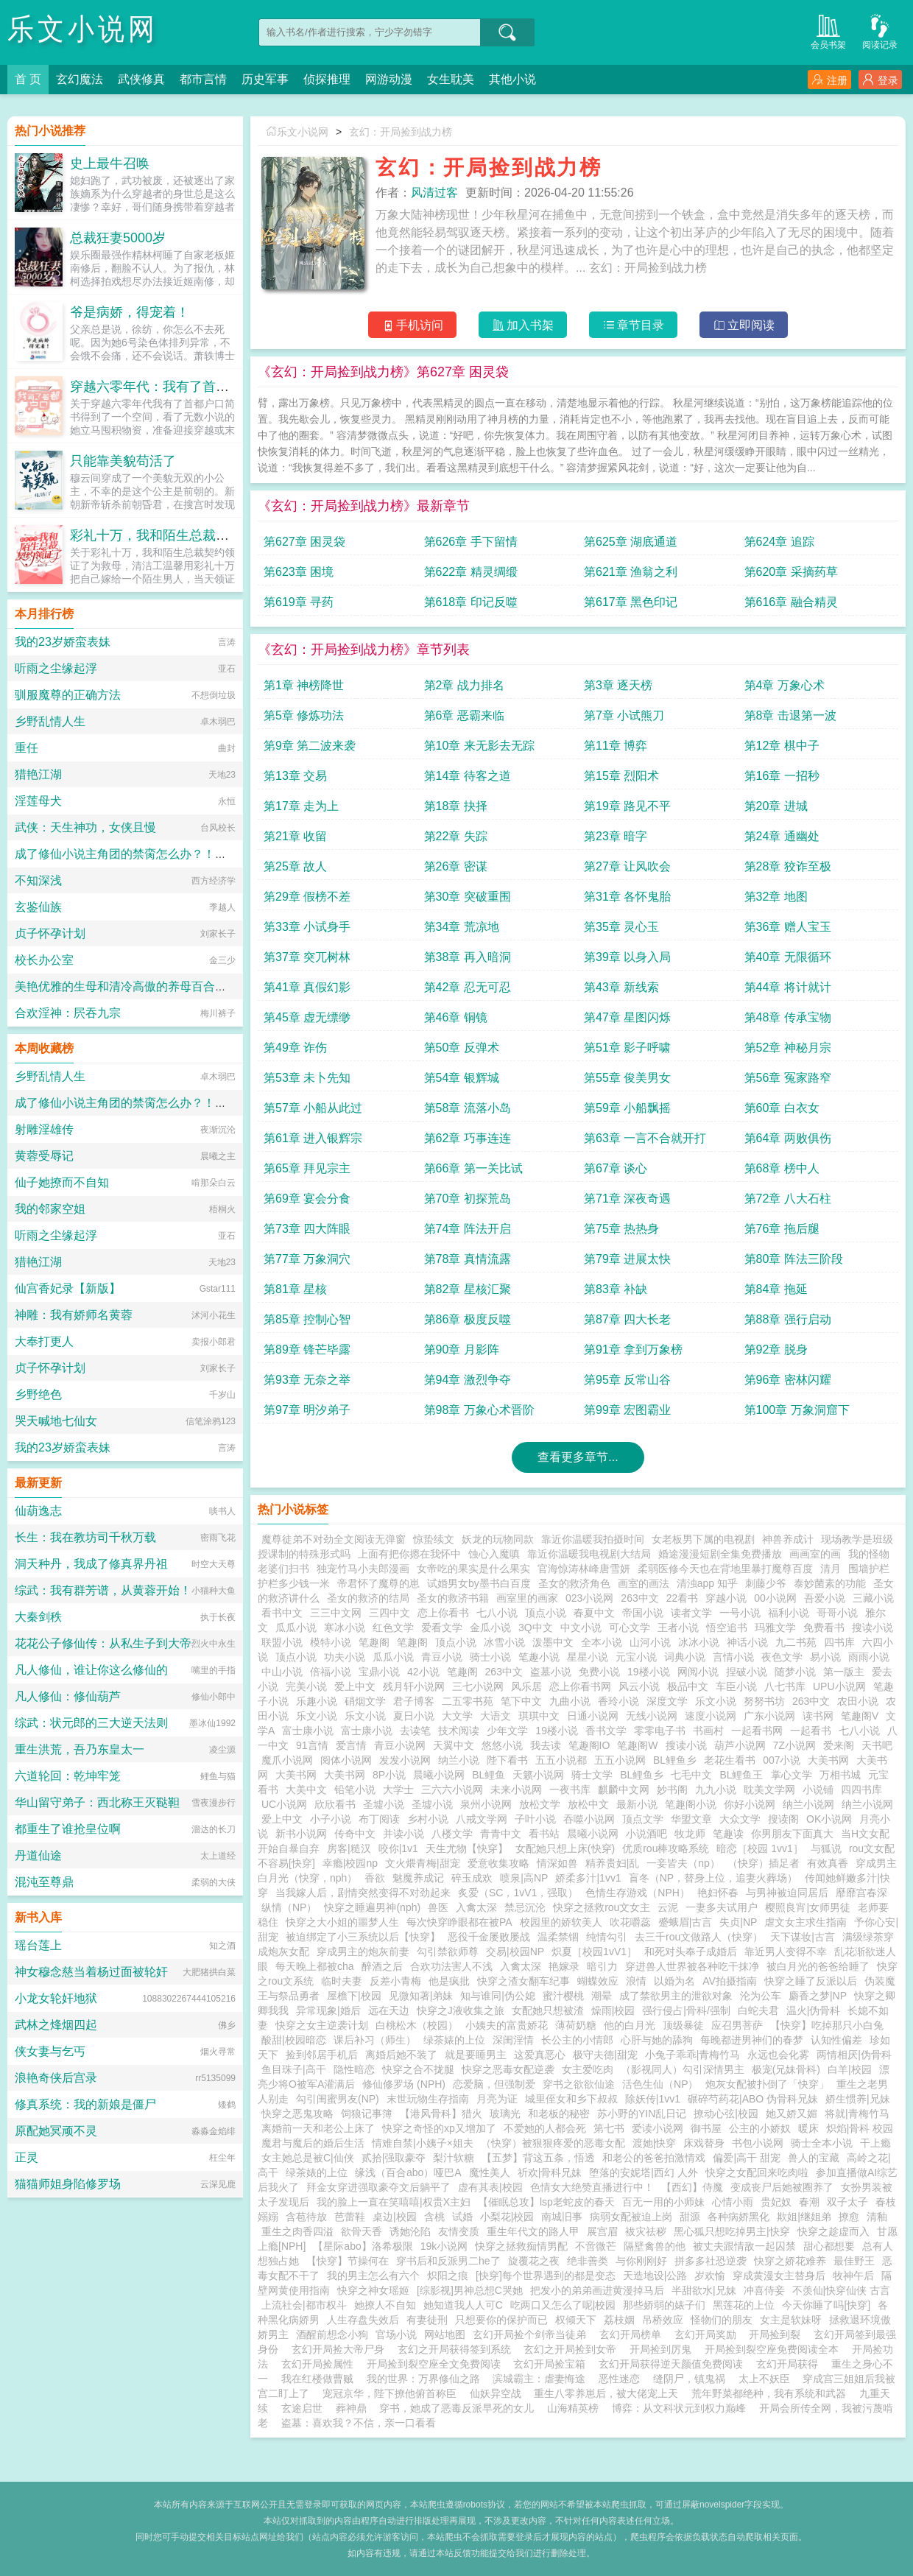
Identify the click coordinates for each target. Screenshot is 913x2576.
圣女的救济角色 (574, 1583)
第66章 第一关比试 (473, 1168)
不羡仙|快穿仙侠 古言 (841, 2290)
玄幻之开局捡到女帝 (573, 2349)
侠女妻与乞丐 (50, 2051)
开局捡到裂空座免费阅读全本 (775, 2349)
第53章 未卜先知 (307, 1077)
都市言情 (203, 79)
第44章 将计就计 (787, 987)
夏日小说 (413, 1716)
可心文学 (629, 1627)
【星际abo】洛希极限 (362, 2246)
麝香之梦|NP (818, 1996)
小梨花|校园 (507, 2217)
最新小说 (637, 1804)
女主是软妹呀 (791, 2320)
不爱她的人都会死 (545, 2128)
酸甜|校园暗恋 (293, 2040)
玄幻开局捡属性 (320, 2364)
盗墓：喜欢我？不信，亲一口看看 (358, 2423)
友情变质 (458, 2231)
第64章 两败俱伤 (787, 1138)
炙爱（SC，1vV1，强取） (518, 1892)
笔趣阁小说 (690, 1804)
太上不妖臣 (764, 2379)
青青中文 (500, 1834)
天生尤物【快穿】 (467, 1848)
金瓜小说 (490, 1627)
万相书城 (840, 1775)
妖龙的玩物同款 (498, 1539)
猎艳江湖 (38, 774)
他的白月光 (629, 2025)
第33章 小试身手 (307, 927)
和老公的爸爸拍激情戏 (653, 2158)
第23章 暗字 (615, 836)
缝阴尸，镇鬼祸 (689, 2379)
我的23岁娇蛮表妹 (62, 642)
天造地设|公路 (655, 2275)
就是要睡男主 (476, 2055)
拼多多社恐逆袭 (710, 2261)
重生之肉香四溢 (297, 2231)
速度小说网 (710, 1716)
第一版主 (843, 1672)
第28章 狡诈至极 (787, 866)
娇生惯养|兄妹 (857, 2099)
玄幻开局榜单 (633, 2334)
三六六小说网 (452, 1789)
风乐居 (526, 1686)
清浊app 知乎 (707, 1583)
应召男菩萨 (737, 2025)
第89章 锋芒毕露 (307, 1349)
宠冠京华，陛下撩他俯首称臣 (389, 2393)
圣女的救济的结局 (368, 1598)
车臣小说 (736, 1686)
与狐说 (826, 1848)
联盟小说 (282, 1642)
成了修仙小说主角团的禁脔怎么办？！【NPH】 (139, 854)
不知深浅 (38, 880)
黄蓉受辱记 (44, 1156)
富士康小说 (308, 1730)
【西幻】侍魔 (692, 2187)
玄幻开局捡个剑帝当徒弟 (532, 2334)
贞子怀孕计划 (50, 933)
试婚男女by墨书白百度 (479, 1583)
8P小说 (389, 1775)
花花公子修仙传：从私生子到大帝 (103, 1643)
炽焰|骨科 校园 (860, 2128)
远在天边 (388, 2010)
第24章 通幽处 (781, 836)
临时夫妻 (341, 1981)
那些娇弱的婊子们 (664, 2305)
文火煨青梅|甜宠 (422, 1863)
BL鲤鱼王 (741, 1775)
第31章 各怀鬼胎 (627, 896)
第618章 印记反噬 (471, 602)
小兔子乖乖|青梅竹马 (693, 2055)
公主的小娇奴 (760, 2128)
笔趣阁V (859, 1716)
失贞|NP (738, 1922)
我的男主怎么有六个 (373, 2275)
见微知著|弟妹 (421, 1996)
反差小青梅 (395, 1981)
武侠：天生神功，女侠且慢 (85, 827)
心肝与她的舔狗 (657, 2040)
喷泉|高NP (524, 1878)
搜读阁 (783, 1819)
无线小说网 (651, 1716)
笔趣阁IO (589, 1745)
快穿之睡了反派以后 (810, 1981)
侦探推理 (326, 79)
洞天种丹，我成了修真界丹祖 (91, 1564)
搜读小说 (872, 1627)
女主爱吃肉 (587, 2069)
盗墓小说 (550, 1672)
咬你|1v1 (398, 1848)
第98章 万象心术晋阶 (479, 1410)
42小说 (423, 1672)
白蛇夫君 (758, 2010)
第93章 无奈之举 (307, 1379)
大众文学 (740, 1819)
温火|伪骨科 (813, 2010)
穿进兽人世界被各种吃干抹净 (692, 1966)
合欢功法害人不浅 (451, 1966)
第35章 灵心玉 (621, 927)
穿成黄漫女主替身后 (779, 2275)
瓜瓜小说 (296, 1627)
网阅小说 (698, 1672)
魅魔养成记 (418, 1878)
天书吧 (876, 1745)
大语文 (495, 1716)
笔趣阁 (374, 1642)
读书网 (818, 1716)
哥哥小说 (837, 1613)
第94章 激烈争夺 (467, 1379)
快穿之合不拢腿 (418, 2069)
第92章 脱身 (776, 1349)
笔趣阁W (637, 1745)
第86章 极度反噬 (467, 1319)
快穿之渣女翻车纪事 (523, 1981)
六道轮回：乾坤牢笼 (68, 1776)
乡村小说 (427, 1819)
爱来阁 (838, 1745)
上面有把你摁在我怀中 (409, 1554)
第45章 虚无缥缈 (307, 1017)
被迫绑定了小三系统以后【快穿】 (363, 1937)
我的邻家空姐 (50, 1209)
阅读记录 (879, 30)
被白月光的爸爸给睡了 (818, 1966)
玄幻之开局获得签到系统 (457, 2349)
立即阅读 (744, 325)
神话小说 (747, 1642)
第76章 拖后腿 (781, 1228)
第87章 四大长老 (627, 1319)
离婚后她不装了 (401, 2055)
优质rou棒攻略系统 (665, 1848)
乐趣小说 (316, 1701)
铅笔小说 (355, 1789)
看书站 (544, 1834)
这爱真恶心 (539, 2055)
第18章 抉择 (455, 806)
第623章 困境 (299, 572)
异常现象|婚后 (328, 2010)
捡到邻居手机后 (322, 2055)
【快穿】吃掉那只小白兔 (827, 2025)
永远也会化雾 (778, 2055)
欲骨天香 (361, 2231)
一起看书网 (757, 1730)
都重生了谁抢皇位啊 (68, 1829)
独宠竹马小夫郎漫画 (363, 1568)
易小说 (825, 1657)
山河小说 (650, 1642)
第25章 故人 (295, 866)
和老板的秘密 (559, 2113)
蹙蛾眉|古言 (685, 1922)
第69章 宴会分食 (307, 1198)
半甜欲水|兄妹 (703, 2290)
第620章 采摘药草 (791, 572)
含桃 (434, 2217)
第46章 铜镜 (455, 1017)
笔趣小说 (539, 1657)
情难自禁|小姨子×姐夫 (422, 2143)
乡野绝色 (38, 1394)
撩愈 (849, 2217)
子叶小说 (535, 1819)
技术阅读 (458, 1730)
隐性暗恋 (354, 2069)
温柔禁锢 (558, 1937)
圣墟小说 (383, 1804)
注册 (829, 80)
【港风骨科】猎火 (441, 2113)
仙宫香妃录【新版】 (68, 1288)
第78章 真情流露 (467, 1259)
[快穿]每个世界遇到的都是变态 (546, 2275)
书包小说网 (757, 2143)
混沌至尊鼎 (44, 1882)
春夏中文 (594, 1613)
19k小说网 (444, 2246)
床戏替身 (704, 2143)
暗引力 (602, 1966)
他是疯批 (449, 1981)
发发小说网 (405, 1760)
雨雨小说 (868, 1657)
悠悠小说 (502, 1745)
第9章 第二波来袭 (310, 745)
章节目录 (633, 325)
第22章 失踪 (455, 836)
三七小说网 (478, 1686)
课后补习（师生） (375, 2040)
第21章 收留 (295, 836)
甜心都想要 (829, 2246)
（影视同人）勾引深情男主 (682, 2069)
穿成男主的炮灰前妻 (363, 1951)
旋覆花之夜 (534, 2261)
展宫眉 (602, 2231)
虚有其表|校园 (490, 2187)
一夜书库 (570, 1789)
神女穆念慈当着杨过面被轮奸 (91, 1972)
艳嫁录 (564, 1966)
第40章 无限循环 (787, 957)
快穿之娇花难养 (790, 2261)
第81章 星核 (295, 1289)
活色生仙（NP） (660, 2084)
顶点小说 (545, 1613)
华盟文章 (691, 1819)
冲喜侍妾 (764, 2290)
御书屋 (706, 2128)
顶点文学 (642, 1819)
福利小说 (788, 1613)
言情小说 (733, 1657)
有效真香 (827, 1863)
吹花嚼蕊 (630, 1922)
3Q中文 (535, 1627)
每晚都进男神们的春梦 (751, 2040)
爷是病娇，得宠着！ (129, 312)
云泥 (668, 1907)
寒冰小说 (344, 1627)
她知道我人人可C (463, 2305)
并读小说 (403, 1834)
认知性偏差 (836, 2040)
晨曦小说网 (439, 1775)
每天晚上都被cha (314, 1966)
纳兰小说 (458, 1760)
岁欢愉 (709, 2275)
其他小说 (512, 79)
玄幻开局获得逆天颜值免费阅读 (674, 2364)
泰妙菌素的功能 (830, 1583)
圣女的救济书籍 (453, 1598)
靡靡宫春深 (861, 1892)
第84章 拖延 (776, 1289)
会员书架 (828, 30)
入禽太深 (476, 1907)
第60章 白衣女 (781, 1108)
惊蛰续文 (433, 1539)
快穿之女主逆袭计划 (321, 2025)
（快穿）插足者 (763, 1863)
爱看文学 (441, 1627)
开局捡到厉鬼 (663, 2349)
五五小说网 (620, 1760)
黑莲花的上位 (744, 2305)
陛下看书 (507, 1760)
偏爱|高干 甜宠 (746, 2158)
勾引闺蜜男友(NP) (337, 2099)
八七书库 (785, 1686)
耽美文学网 (769, 1789)
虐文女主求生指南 (805, 1922)
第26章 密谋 (455, 866)
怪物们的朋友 (721, 2320)
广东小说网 (769, 1716)
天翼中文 (453, 1745)
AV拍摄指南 (729, 1981)
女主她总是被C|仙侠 (307, 2158)
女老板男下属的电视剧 (703, 1539)
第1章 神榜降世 (304, 685)
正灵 (26, 2157)
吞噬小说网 (589, 1819)
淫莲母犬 (38, 801)
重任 (26, 748)
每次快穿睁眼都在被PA (459, 1922)
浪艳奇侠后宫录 (56, 2078)
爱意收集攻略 (498, 1863)
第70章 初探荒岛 (467, 1198)
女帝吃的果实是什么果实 (473, 1568)
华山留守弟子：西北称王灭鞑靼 (97, 1802)
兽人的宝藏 (813, 2158)
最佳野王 (854, 2261)
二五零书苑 (467, 1701)
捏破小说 (746, 1672)
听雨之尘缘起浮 (56, 668)
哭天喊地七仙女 (56, 1421)
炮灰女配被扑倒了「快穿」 (767, 2084)
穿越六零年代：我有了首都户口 (162, 386)
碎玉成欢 (472, 1878)
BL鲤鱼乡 (675, 1760)
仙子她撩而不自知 (62, 1182)
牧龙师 (689, 1834)
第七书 (608, 2128)
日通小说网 (592, 1716)
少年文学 (507, 1730)
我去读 (545, 1745)
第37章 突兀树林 (307, 957)
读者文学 (691, 1613)
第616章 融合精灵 (791, 602)
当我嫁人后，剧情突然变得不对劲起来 (363, 1892)
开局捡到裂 (777, 2334)
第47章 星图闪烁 (627, 1017)
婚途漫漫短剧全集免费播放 (720, 1554)
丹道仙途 (38, 1855)
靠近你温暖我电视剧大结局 (589, 1554)
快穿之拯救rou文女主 (601, 1907)
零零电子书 (659, 1730)
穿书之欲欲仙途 (579, 2084)
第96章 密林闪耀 (787, 1379)
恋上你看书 (443, 1613)
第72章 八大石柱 (787, 1198)
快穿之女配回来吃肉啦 (756, 2172)
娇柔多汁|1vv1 (588, 1878)
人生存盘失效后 (363, 2320)
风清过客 (434, 192)
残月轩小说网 (414, 1686)
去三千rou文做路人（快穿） (699, 1937)
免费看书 (824, 1627)
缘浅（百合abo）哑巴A (408, 2172)
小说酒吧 (646, 1834)
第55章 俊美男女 (627, 1077)
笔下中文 (521, 1701)
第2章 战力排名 (464, 685)
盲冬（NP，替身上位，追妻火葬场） (713, 1878)
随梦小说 (795, 1672)
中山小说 (282, 1672)
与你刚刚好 (641, 2261)
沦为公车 (760, 1996)
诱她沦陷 (410, 2231)
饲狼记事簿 (366, 2113)
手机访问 (412, 325)
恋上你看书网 (580, 1686)
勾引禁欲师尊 (448, 1951)
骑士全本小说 (822, 2143)
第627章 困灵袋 (304, 541)
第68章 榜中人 (781, 1168)
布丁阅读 (379, 1819)
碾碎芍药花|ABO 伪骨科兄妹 (753, 2099)
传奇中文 (355, 1834)
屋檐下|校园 (354, 1996)
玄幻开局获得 (790, 2364)
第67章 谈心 (615, 1168)
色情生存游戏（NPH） (637, 1892)
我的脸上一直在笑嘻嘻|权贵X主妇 (393, 2202)
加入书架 (523, 325)
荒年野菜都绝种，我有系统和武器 (768, 2393)
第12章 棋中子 (781, 745)
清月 (830, 1568)
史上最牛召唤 (109, 163)
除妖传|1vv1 (652, 2099)
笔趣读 (728, 1834)
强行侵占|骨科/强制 (686, 2010)
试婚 (462, 2217)
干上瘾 (875, 2143)
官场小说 (396, 2334)
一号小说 (740, 1613)
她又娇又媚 (791, 2113)
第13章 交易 (295, 776)
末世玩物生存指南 (428, 2099)
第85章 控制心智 (307, 1319)
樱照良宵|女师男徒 (807, 1907)
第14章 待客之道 (467, 776)
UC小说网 (284, 1804)
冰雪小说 (504, 1642)
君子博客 (413, 1701)
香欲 (374, 1878)
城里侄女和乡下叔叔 (571, 2099)
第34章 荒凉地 (461, 927)
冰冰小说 (698, 1642)
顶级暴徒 (683, 2025)
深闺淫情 (513, 2040)
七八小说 (497, 1613)
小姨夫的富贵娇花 (506, 2025)
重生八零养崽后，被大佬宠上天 (606, 2393)
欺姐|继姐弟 (804, 2217)
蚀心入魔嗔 (494, 1554)
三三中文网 (336, 1613)
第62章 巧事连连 (467, 1138)
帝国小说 (642, 1613)
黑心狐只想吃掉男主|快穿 (732, 2231)
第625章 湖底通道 (630, 541)
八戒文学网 (481, 1819)
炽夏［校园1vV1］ (594, 1951)
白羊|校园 (850, 2069)
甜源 (690, 2217)
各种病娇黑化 (738, 2217)
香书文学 (606, 1730)
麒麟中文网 (623, 1789)
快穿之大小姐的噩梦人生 (342, 1922)
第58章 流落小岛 (467, 1108)
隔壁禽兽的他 (654, 2246)
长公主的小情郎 (577, 2040)
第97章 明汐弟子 (307, 1410)
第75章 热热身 (621, 1228)
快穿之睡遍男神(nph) (372, 1907)
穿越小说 (726, 1598)
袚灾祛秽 (645, 2231)
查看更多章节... (577, 1457)
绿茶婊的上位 (454, 2040)
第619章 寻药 (299, 602)
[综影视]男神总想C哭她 (470, 2290)
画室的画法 (643, 1583)
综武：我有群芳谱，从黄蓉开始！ (103, 1590)
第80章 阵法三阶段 (793, 1259)
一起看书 (810, 1730)
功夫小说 (344, 1657)
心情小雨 (732, 2202)
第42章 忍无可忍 (467, 987)
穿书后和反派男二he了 (448, 2261)
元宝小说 (636, 1657)
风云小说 (639, 1686)
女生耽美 (450, 79)
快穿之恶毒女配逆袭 (508, 2069)
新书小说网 (301, 1834)
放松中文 (588, 1804)
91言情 (312, 1745)
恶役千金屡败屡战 (489, 1937)
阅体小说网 (346, 1760)
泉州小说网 (486, 1804)
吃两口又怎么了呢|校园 (563, 2305)
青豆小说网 (400, 1745)
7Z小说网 (794, 1745)
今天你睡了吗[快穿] (826, 2305)
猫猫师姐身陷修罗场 (68, 2184)
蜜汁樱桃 (563, 1996)
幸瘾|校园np (350, 1863)
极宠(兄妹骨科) (786, 2069)
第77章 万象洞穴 (307, 1259)
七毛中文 (691, 1775)
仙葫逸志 (38, 1511)
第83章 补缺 (615, 1289)
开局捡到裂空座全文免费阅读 (437, 2364)
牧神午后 (853, 2275)
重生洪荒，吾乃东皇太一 (79, 1749)
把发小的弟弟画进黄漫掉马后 (597, 2290)
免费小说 (599, 1672)
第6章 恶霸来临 (464, 715)
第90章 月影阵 (461, 1349)
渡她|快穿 (654, 2143)
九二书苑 (796, 1642)
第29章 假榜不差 (307, 896)
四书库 (839, 1642)
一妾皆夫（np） (683, 1863)
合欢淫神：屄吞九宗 (68, 1013)
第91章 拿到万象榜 (633, 1349)
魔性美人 (489, 2172)
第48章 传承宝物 (787, 1017)
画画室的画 (815, 1554)
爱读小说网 (657, 2128)
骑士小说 (490, 1657)
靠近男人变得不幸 (785, 1951)
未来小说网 (516, 1789)
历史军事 (265, 79)
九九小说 (715, 1789)
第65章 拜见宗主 (307, 1168)
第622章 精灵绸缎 (471, 572)
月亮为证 (497, 2099)
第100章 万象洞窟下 (797, 1410)
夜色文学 (782, 1657)
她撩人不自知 (385, 2305)
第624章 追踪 (779, 541)
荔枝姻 (619, 2320)
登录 (880, 80)
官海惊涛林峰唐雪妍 (583, 1568)
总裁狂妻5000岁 (118, 237)
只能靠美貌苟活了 (123, 461)
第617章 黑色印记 (630, 602)
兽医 (438, 1907)
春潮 (809, 2202)
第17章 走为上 (301, 806)
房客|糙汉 (349, 1848)
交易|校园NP (515, 1951)
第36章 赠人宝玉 (787, 927)
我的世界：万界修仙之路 (423, 2379)
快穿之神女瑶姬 (373, 2290)
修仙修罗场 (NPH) (403, 2084)
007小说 (781, 1760)
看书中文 (282, 1613)
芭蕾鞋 (349, 2217)
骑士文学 (592, 1775)
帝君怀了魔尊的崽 (378, 1583)
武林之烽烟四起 (56, 2025)
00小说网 (775, 1598)
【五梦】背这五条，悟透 (538, 2158)
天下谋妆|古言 (802, 1937)
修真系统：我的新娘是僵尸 (85, 2104)
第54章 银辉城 (461, 1077)
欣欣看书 (335, 1804)
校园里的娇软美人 (561, 1922)
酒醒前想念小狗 (332, 2334)
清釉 (877, 2217)
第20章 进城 (776, 806)
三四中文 (389, 1613)
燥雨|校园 (613, 2010)
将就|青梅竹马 (857, 2113)
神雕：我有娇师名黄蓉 (74, 1315)
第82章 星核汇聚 (467, 1289)
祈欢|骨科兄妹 (550, 2172)
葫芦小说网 (740, 1745)
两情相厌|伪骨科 (854, 2055)
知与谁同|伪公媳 (497, 1996)
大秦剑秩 (38, 1617)
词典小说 (684, 1657)
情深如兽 (557, 1863)
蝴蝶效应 (597, 1981)
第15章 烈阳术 (621, 776)
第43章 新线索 (621, 987)
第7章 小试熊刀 (624, 715)
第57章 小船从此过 (313, 1108)
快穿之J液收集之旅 (460, 2010)
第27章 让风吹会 (627, 866)
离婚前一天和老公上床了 (318, 2128)
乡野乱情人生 (50, 721)
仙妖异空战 (495, 2393)
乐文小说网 (82, 29)
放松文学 (539, 1804)
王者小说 (678, 1627)
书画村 (708, 1730)
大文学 (457, 1716)
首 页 (28, 79)
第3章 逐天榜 (618, 685)
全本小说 (601, 1642)
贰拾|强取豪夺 (394, 2158)
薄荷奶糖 (575, 2025)
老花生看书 (729, 1760)
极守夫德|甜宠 (605, 2055)
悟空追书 (726, 1627)
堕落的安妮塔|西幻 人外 (643, 2172)
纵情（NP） (289, 1907)
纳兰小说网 (808, 1804)
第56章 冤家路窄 (787, 1077)
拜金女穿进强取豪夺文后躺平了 (378, 2187)
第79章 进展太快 (627, 1259)
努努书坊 (764, 1701)
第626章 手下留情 (471, 541)
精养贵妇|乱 (612, 1863)
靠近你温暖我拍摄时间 (592, 1539)
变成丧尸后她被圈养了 (781, 2187)
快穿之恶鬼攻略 (297, 2113)
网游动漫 (388, 79)
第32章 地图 (776, 896)
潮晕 (601, 1996)
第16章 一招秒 (781, 776)
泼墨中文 (553, 1642)
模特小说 (330, 1642)
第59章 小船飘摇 (627, 1108)
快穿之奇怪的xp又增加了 (439, 2128)
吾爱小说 (824, 1598)
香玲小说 (618, 1701)
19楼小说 (648, 1672)
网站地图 (444, 2334)
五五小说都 (561, 1760)
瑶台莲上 (38, 1945)
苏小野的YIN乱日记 (641, 2113)
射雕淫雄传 (44, 1129)
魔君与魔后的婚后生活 (312, 2143)
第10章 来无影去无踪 (479, 745)
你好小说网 (749, 1804)
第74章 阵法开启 (467, 1228)
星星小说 (587, 1657)
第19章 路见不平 (627, 806)
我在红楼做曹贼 (317, 2379)
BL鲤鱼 (488, 1775)
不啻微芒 (595, 2246)
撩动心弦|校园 (726, 2113)
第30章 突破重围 (467, 896)
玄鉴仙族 (38, 907)
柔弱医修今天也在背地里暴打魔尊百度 (725, 1568)
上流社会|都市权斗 (304, 2305)
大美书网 (828, 1760)
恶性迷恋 (619, 2379)
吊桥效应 (662, 2320)
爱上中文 (355, 1686)
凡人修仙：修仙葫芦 (68, 1696)
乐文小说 (715, 1701)
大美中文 (306, 1789)
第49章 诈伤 (295, 1047)
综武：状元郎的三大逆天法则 (91, 1723)
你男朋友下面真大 (792, 1834)
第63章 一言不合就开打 (645, 1138)
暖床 (808, 2128)
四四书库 (861, 1789)
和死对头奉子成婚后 (690, 1951)
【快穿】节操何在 (347, 2261)
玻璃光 (505, 2113)
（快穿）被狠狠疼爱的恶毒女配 (553, 2143)
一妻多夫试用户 (721, 1907)
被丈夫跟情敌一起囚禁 (744, 2246)
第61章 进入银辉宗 (313, 1138)
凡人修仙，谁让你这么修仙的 (91, 1670)
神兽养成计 (788, 1539)
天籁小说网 (538, 1775)
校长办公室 (44, 960)
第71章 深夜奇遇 (627, 1198)
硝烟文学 (365, 1701)
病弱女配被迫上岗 (631, 2217)
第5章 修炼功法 (304, 715)
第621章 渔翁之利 (630, 572)
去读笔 (415, 1730)
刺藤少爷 (765, 1583)
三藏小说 (873, 1598)
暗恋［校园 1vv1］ (759, 1848)
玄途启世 (301, 2408)
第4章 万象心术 (784, 685)
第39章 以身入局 (627, 957)
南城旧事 (561, 2217)
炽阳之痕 (447, 2275)
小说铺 (818, 1789)
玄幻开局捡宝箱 (552, 2364)
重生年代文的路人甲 (533, 2231)
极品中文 (687, 1686)
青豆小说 (441, 1657)
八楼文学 (452, 1834)
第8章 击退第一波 (790, 715)
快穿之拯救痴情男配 (521, 2246)
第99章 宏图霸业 (627, 1410)
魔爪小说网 (287, 1760)
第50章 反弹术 (461, 1047)
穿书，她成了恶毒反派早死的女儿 (456, 2408)
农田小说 (857, 1701)
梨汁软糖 (453, 2158)
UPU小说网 (839, 1686)
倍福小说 (330, 1672)
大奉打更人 (44, 1341)
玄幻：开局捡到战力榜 (400, 132)
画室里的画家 (527, 1598)
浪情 (636, 1981)
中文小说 (581, 1627)
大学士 (398, 1789)
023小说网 (589, 1598)
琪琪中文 (539, 1716)
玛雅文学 (775, 1627)
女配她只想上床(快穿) (565, 1848)
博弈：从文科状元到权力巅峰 (679, 2408)
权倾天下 (575, 2320)
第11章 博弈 (615, 745)
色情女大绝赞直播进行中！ (592, 2187)
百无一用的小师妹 (663, 2202)
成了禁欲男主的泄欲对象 (676, 1996)
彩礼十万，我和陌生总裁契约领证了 (176, 535)
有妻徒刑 (427, 2320)
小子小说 (330, 1819)
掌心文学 (791, 1775)
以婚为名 (674, 1981)
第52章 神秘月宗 (787, 1047)
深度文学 (667, 1701)
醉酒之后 (382, 1966)
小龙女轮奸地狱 (56, 1998)
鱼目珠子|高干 (293, 2069)
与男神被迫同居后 (787, 1892)
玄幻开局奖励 (708, 2334)
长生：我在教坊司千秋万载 (85, 1537)
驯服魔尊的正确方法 (68, 695)
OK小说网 (829, 1819)
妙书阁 (672, 1789)
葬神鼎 (351, 2408)
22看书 (682, 1598)
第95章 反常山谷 (627, 1379)
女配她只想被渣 (548, 2010)
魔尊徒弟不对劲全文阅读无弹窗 (333, 1539)
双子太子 (847, 2202)
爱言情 (351, 1745)
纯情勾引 (606, 1937)
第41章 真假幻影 (307, 987)
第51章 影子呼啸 (627, 1047)
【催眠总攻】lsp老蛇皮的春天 (546, 2202)
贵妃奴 (776, 2202)
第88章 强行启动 (787, 1319)
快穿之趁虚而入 (833, 2231)
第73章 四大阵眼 (307, 1228)
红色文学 (393, 1627)
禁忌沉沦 (525, 1907)
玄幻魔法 (79, 79)
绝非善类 (587, 2261)
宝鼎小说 (379, 1672)
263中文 (639, 1598)
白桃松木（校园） (417, 2025)
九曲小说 (570, 1701)
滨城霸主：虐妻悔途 (539, 2379)
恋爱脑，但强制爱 (494, 2084)
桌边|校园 (395, 2217)
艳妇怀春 (717, 1892)
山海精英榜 (573, 2408)
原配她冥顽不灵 (56, 2131)
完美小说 (306, 1686)
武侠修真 (141, 79)
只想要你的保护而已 (501, 2320)
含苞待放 (306, 2217)
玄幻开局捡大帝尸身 (341, 2349)
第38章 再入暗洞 (467, 957)
